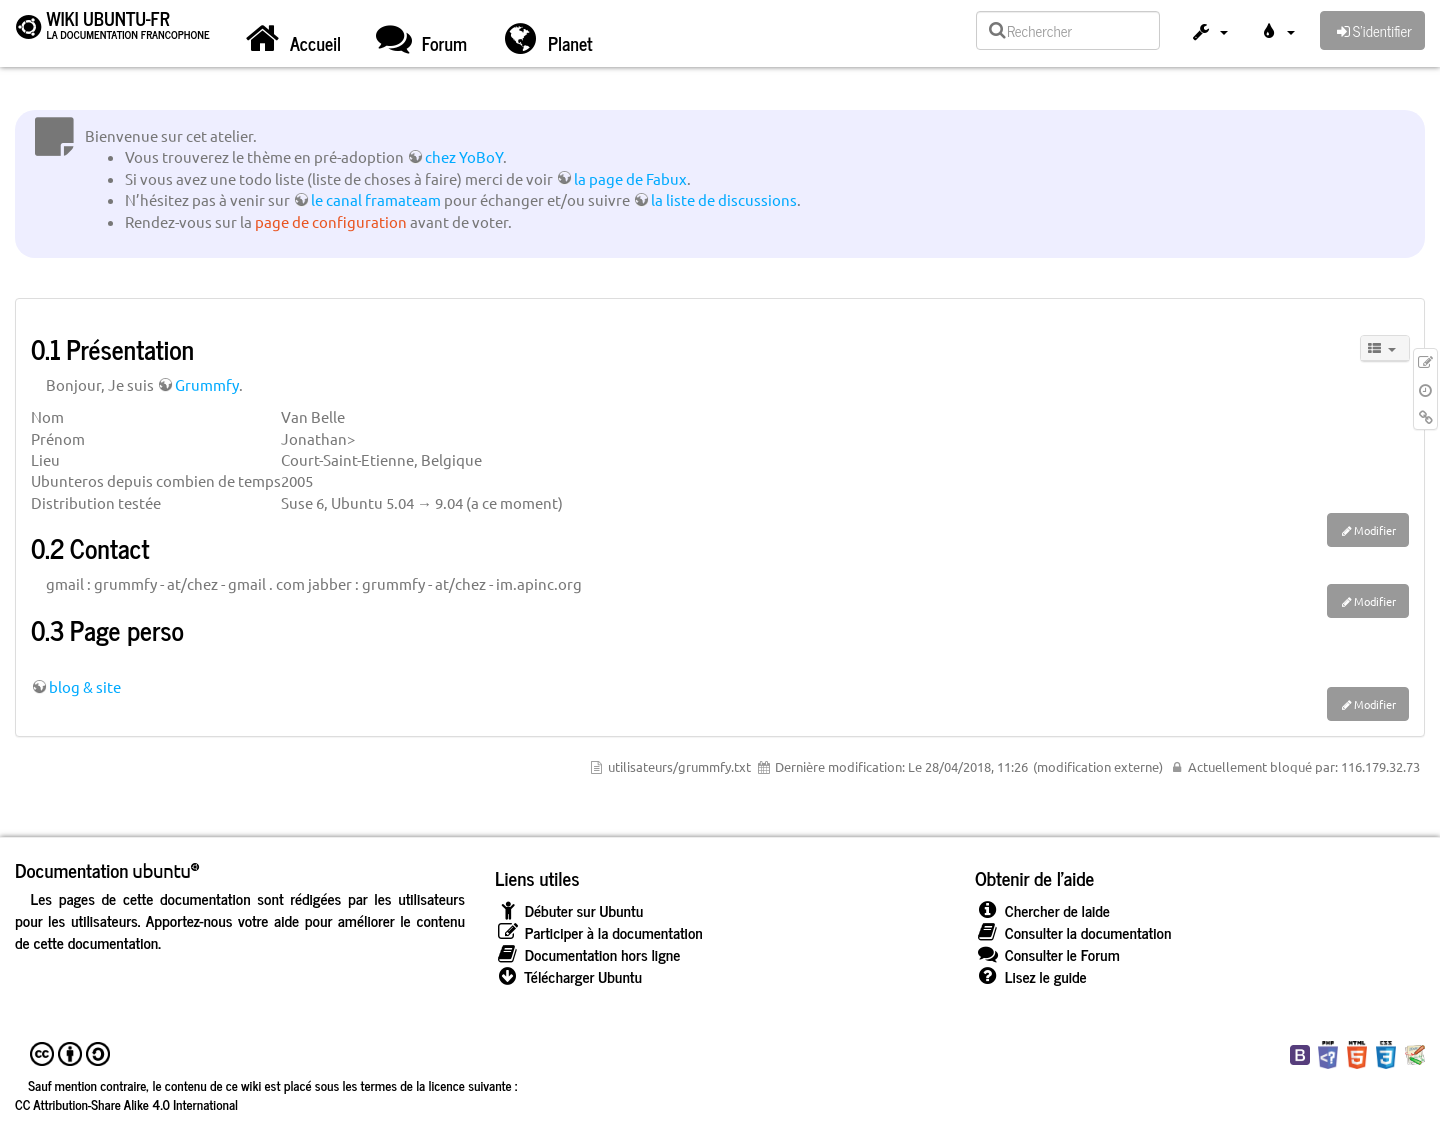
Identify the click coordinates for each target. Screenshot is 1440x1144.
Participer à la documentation (599, 932)
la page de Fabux (630, 178)
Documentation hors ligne (587, 954)
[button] (1209, 33)
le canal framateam (376, 199)
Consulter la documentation (1073, 932)
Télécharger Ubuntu (568, 976)
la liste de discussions (724, 199)
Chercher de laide (1042, 910)
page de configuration (331, 221)
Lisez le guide (1031, 976)
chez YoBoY (464, 156)
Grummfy (207, 384)
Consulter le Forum (1047, 954)
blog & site (85, 686)
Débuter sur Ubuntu (569, 910)
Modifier (1375, 530)
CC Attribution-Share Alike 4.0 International (126, 1104)
